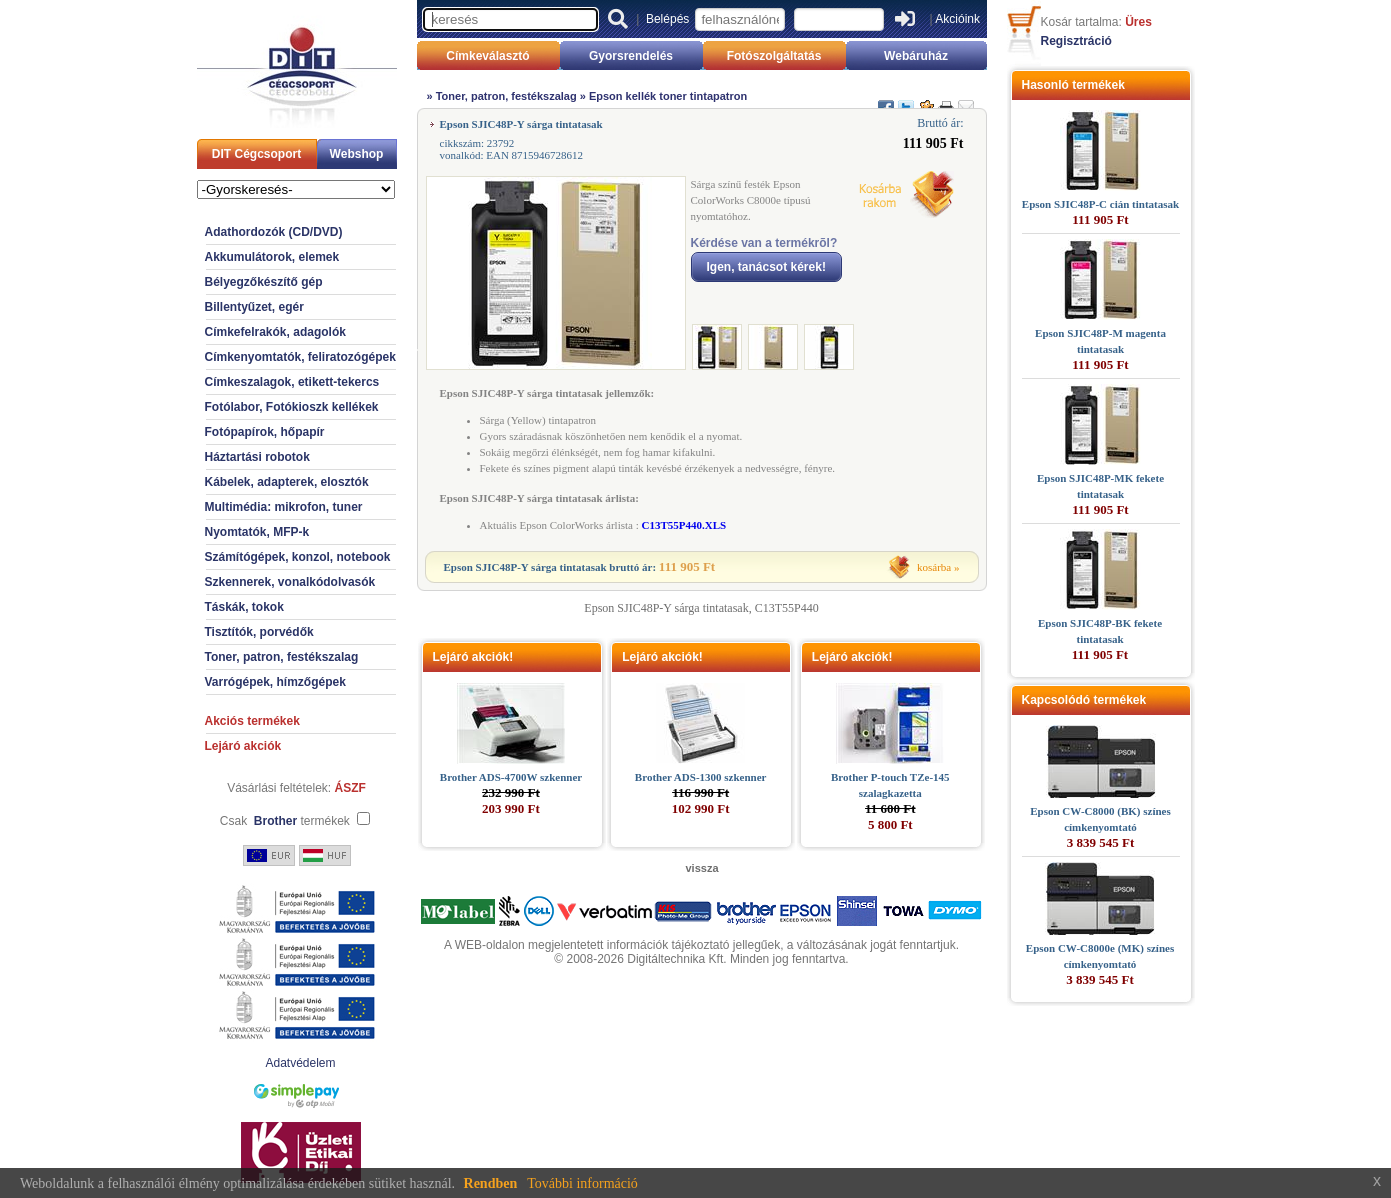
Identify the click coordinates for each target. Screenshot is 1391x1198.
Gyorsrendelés (631, 56)
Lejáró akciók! (473, 657)
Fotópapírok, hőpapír (265, 432)
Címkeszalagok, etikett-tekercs (292, 382)
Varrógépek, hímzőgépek (275, 682)
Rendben (491, 1183)
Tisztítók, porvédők (259, 632)
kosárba (934, 567)
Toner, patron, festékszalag (282, 657)
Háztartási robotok (257, 457)
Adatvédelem (300, 1063)
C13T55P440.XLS (683, 525)
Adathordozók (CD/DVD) (274, 232)
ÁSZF (350, 788)
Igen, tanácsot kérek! (766, 267)
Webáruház (916, 56)
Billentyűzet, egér (254, 307)
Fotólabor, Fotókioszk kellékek (292, 407)
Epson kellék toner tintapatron (668, 96)
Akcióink (957, 19)
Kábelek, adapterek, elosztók (287, 482)
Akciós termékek (252, 721)
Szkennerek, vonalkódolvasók (290, 582)
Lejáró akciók (243, 746)
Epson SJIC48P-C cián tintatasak (1100, 204)
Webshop (357, 154)
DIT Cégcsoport (256, 154)
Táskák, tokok (244, 607)
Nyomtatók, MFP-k (257, 532)
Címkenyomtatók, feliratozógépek (300, 357)
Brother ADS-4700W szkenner (511, 777)
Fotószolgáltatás (774, 56)
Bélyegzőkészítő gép (264, 282)
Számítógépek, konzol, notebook (298, 557)
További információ (582, 1183)
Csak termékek (285, 821)
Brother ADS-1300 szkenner (701, 777)
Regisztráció (1076, 41)
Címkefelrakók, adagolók (275, 332)
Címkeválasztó (487, 56)
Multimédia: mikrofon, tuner (284, 507)
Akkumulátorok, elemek (272, 257)
